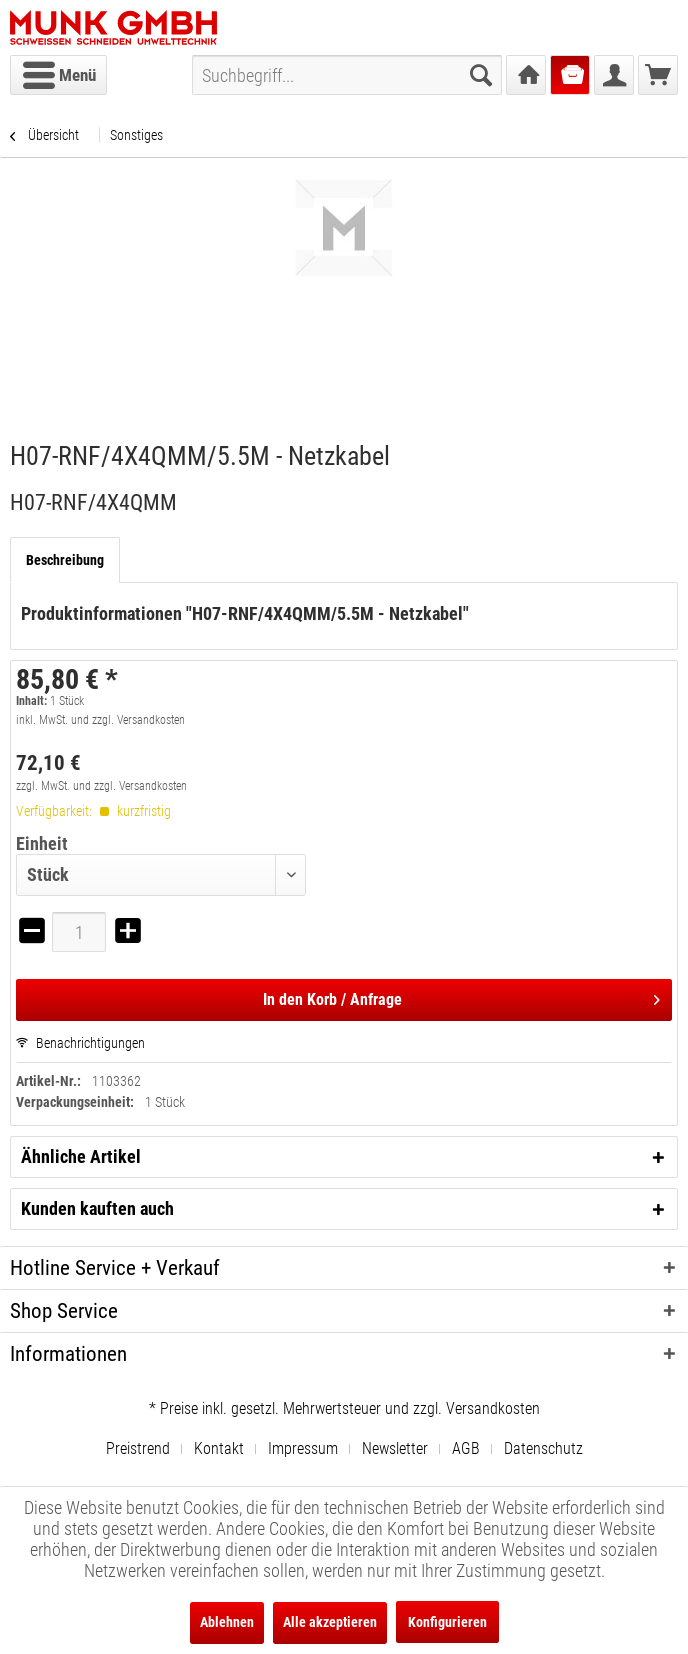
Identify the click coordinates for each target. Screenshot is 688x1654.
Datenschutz (543, 1448)
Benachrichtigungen (80, 1043)
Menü (59, 72)
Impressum (303, 1448)
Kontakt (219, 1448)
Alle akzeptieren (330, 1622)
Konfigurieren (447, 1622)
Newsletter (395, 1448)
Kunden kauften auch (97, 1208)
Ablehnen (227, 1622)
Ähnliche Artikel (81, 1156)
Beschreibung (65, 560)
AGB (466, 1448)
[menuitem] (58, 75)
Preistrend (138, 1448)
